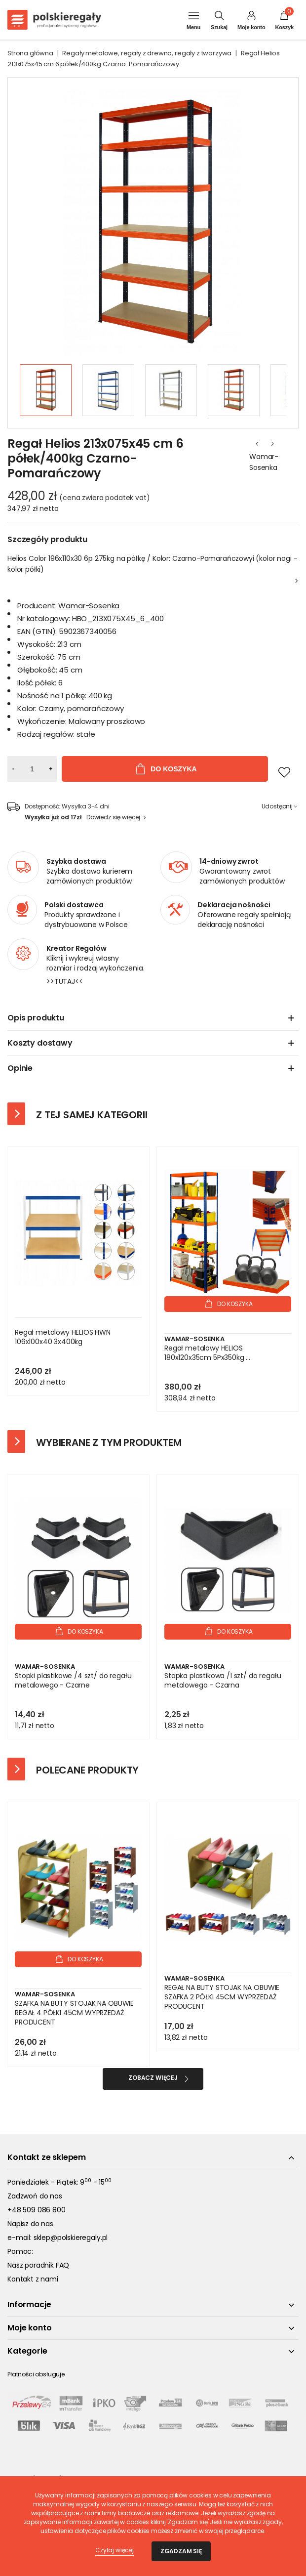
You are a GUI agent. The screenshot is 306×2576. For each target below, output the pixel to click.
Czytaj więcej (114, 2550)
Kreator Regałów (76, 948)
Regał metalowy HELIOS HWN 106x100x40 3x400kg (63, 1337)
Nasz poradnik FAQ (38, 2265)
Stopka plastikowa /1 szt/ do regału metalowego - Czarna (222, 1680)
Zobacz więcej (153, 2077)
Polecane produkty (87, 1770)
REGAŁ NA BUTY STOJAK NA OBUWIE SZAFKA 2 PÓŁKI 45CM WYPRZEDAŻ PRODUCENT (221, 1997)
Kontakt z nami (32, 2279)
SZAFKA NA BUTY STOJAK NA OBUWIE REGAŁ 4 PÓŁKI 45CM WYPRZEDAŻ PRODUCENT (74, 2013)
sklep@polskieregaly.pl (71, 2237)
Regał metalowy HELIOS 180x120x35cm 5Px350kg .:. (207, 1353)
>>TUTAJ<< (64, 981)
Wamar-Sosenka (263, 462)
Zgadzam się (181, 2551)
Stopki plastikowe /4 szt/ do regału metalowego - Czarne (73, 1680)
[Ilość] (32, 769)
